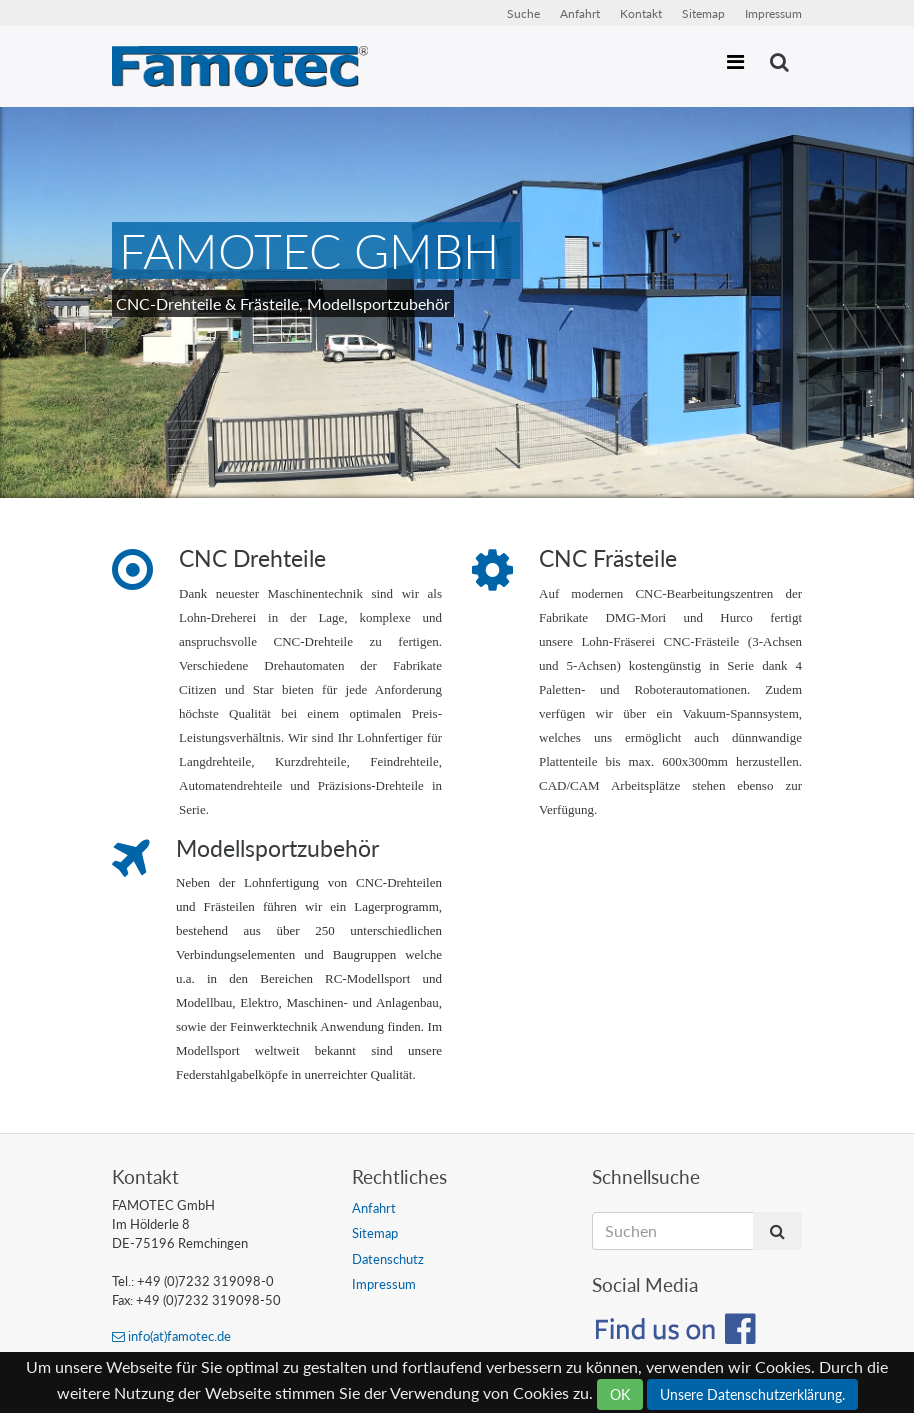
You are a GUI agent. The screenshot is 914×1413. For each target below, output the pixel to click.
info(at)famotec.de (171, 1336)
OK (620, 1394)
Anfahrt (580, 13)
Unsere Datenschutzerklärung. (752, 1394)
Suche (523, 13)
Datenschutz (388, 1259)
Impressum (773, 13)
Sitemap (703, 13)
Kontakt (641, 13)
